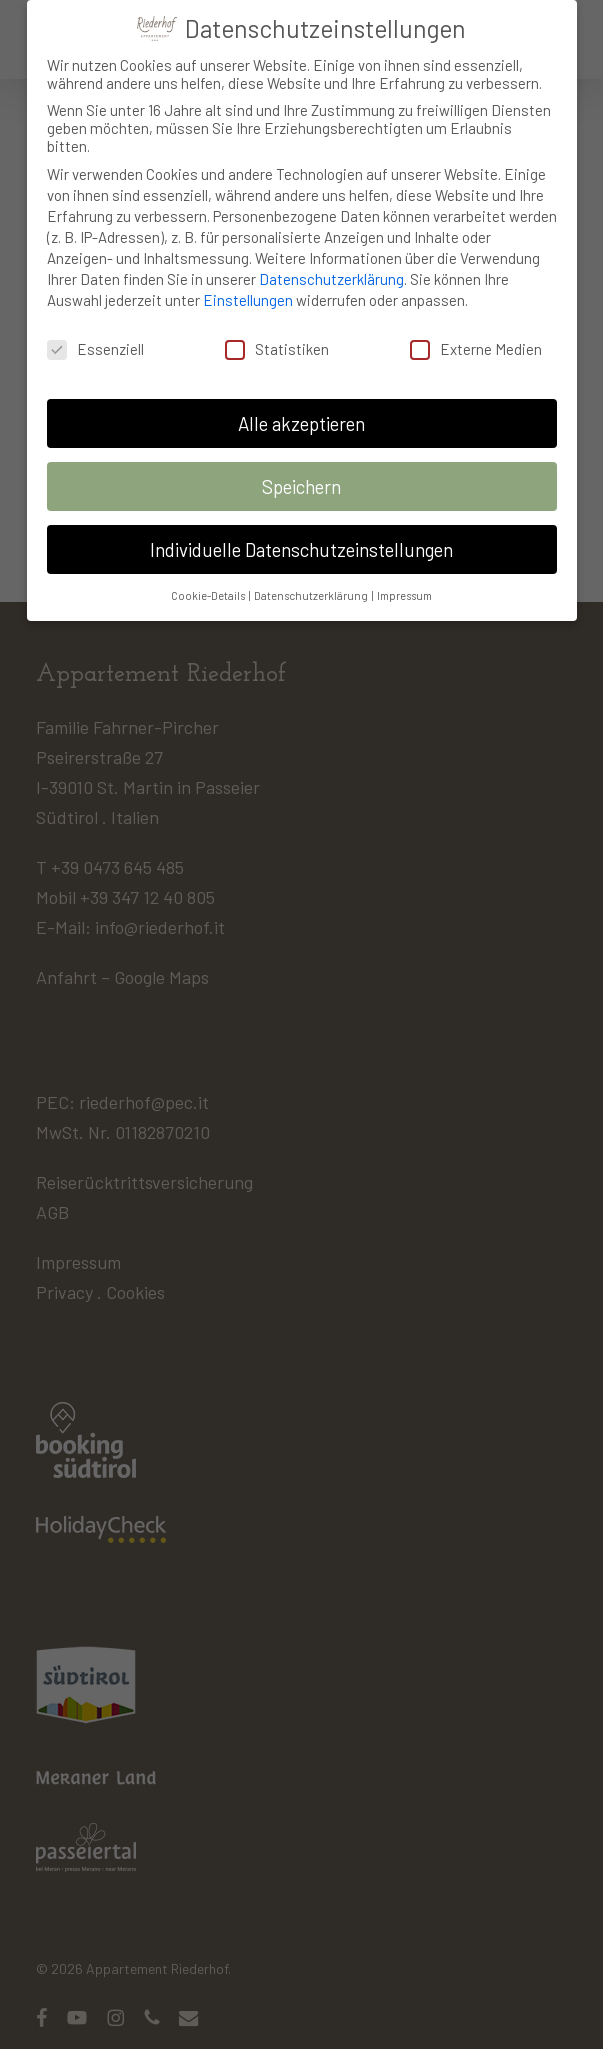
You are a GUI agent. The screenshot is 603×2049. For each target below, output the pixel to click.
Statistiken (277, 338)
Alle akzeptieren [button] (301, 413)
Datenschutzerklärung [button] (312, 585)
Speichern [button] (301, 476)
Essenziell (95, 338)
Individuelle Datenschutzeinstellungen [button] (301, 539)
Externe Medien (476, 338)
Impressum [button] (404, 585)
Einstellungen (248, 290)
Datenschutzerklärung (331, 269)
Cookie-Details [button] (209, 585)
